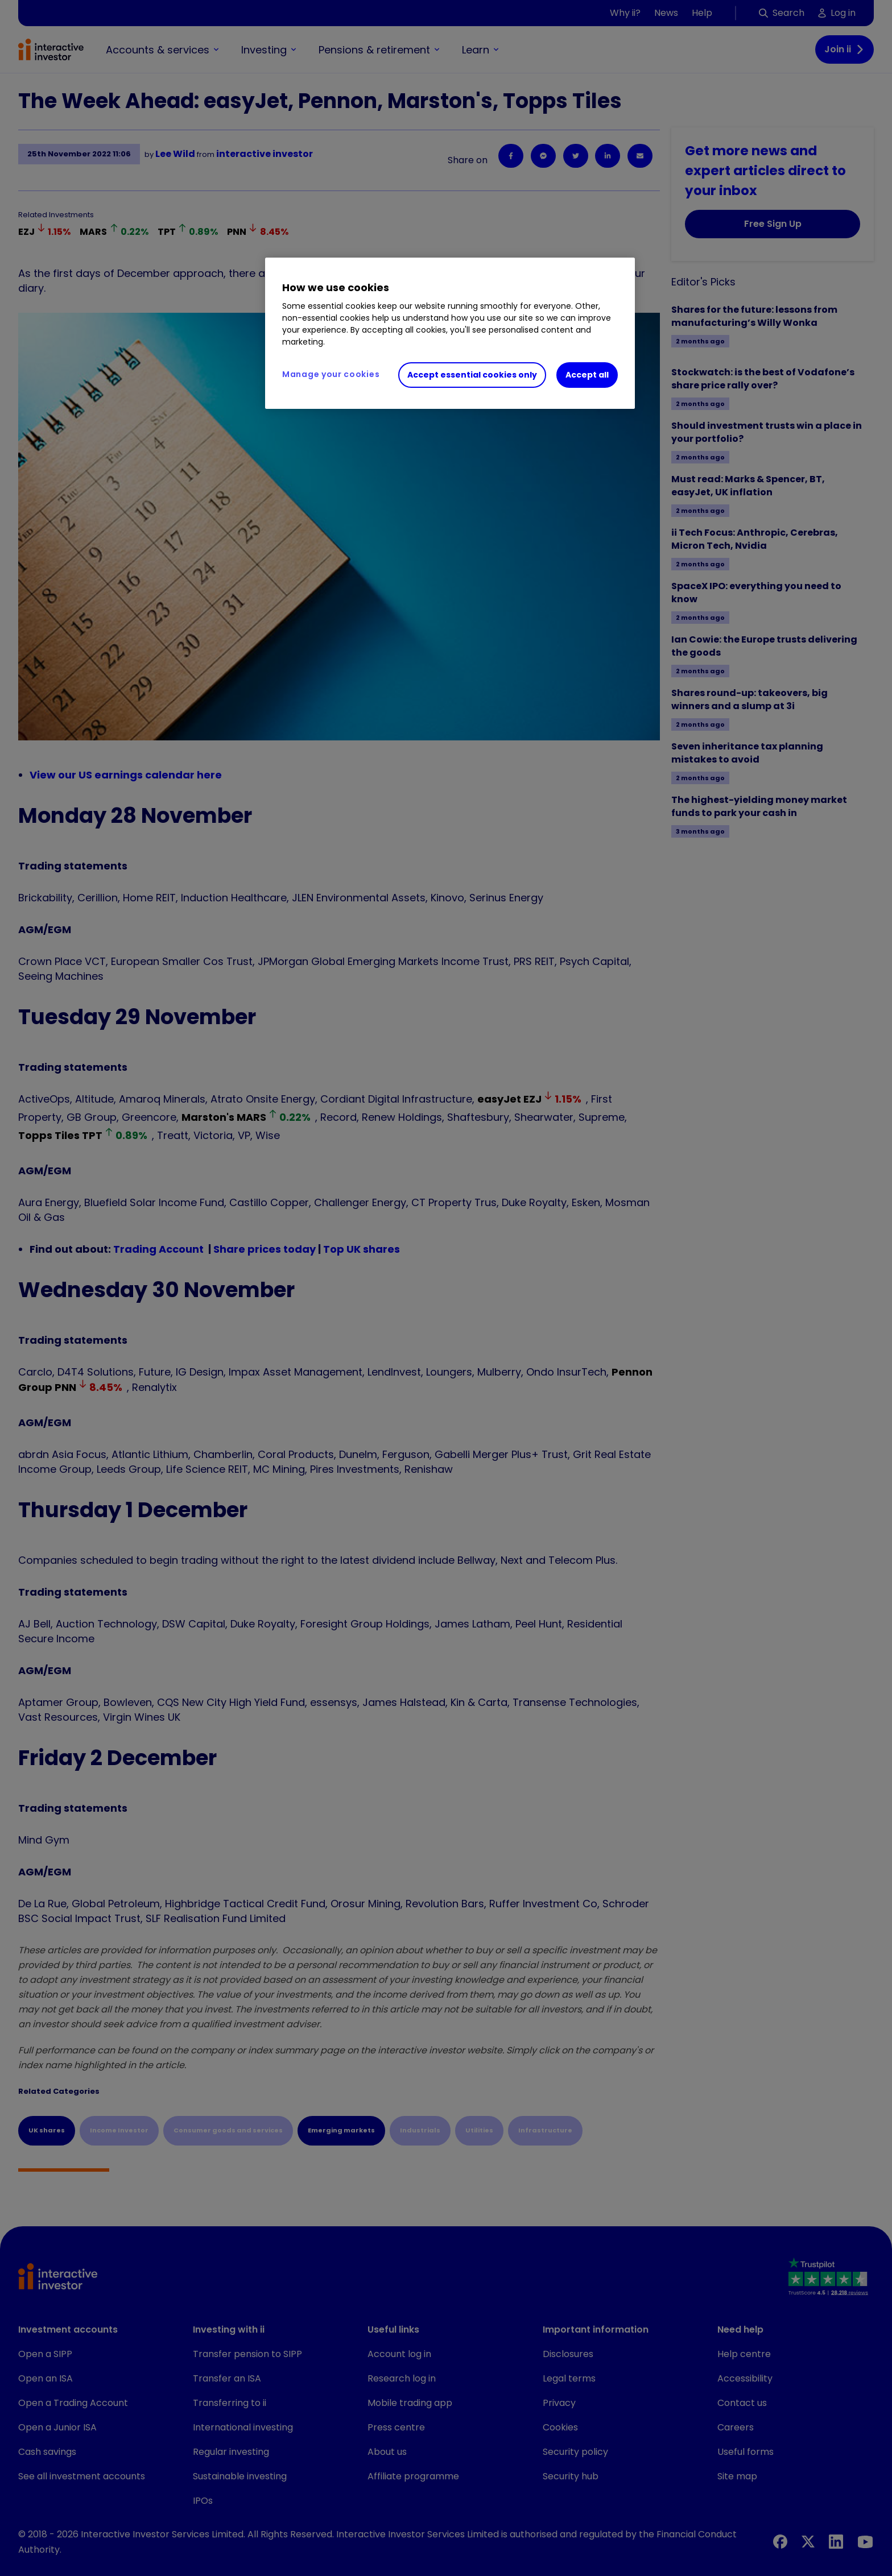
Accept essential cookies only (472, 374)
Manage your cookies (330, 374)
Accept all (587, 374)
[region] (450, 333)
